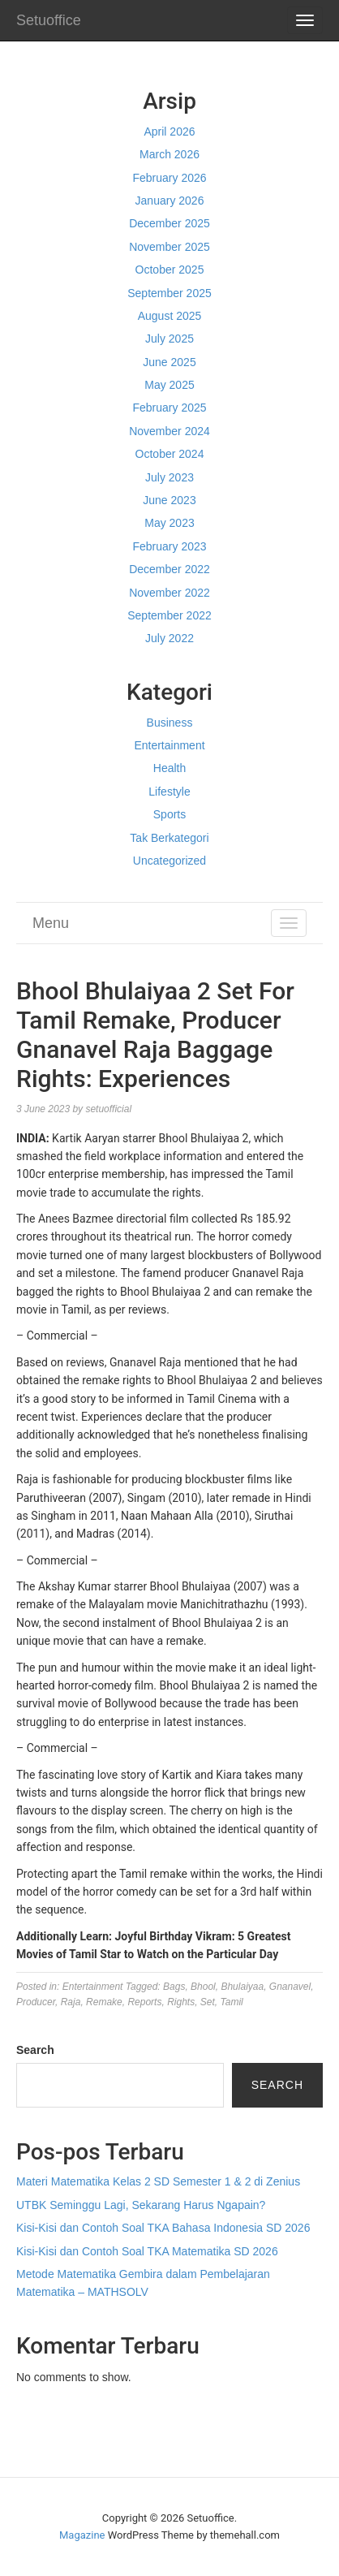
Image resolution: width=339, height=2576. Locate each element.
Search (35, 2049)
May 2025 (169, 384)
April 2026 (169, 131)
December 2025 (169, 223)
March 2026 (169, 154)
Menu (50, 923)
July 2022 (169, 638)
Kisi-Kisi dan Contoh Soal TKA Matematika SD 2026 (147, 2251)
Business (170, 722)
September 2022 (169, 615)
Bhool (203, 1986)
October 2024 (169, 453)
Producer (35, 2002)
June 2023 (169, 500)
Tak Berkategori (169, 837)
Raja (71, 2002)
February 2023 (169, 546)
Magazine (82, 2535)
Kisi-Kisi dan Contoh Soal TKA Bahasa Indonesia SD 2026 (163, 2227)
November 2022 (169, 592)
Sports (169, 814)
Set (207, 2002)
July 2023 (169, 477)
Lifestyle (169, 791)
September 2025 (169, 293)
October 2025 (169, 269)
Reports (144, 2002)
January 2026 (169, 200)
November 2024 (169, 431)
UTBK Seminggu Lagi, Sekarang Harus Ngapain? (140, 2204)
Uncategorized (169, 860)
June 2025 (169, 362)
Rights (181, 2002)
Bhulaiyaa (242, 1986)
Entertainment (169, 745)
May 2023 (169, 522)
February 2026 (169, 177)
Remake (104, 2002)
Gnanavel (290, 1986)
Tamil (232, 2002)
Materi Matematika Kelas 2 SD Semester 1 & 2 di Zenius (158, 2181)
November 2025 (169, 246)
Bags (174, 1986)
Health (169, 768)
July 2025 (169, 338)
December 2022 (169, 569)
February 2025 (169, 407)
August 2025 (170, 315)
